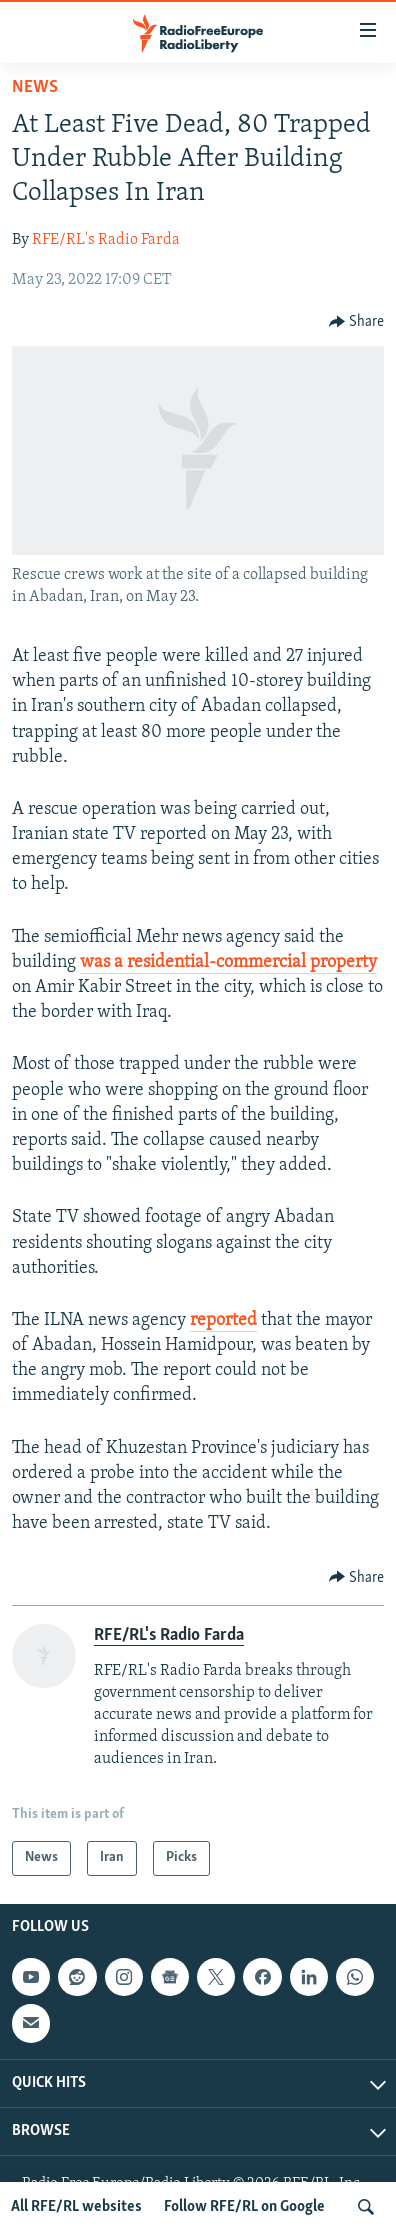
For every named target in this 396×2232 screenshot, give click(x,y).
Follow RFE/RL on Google (244, 2207)
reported (223, 1320)
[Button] (357, 322)
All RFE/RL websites (76, 2207)
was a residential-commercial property (228, 962)
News (35, 87)
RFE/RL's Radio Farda (106, 240)
